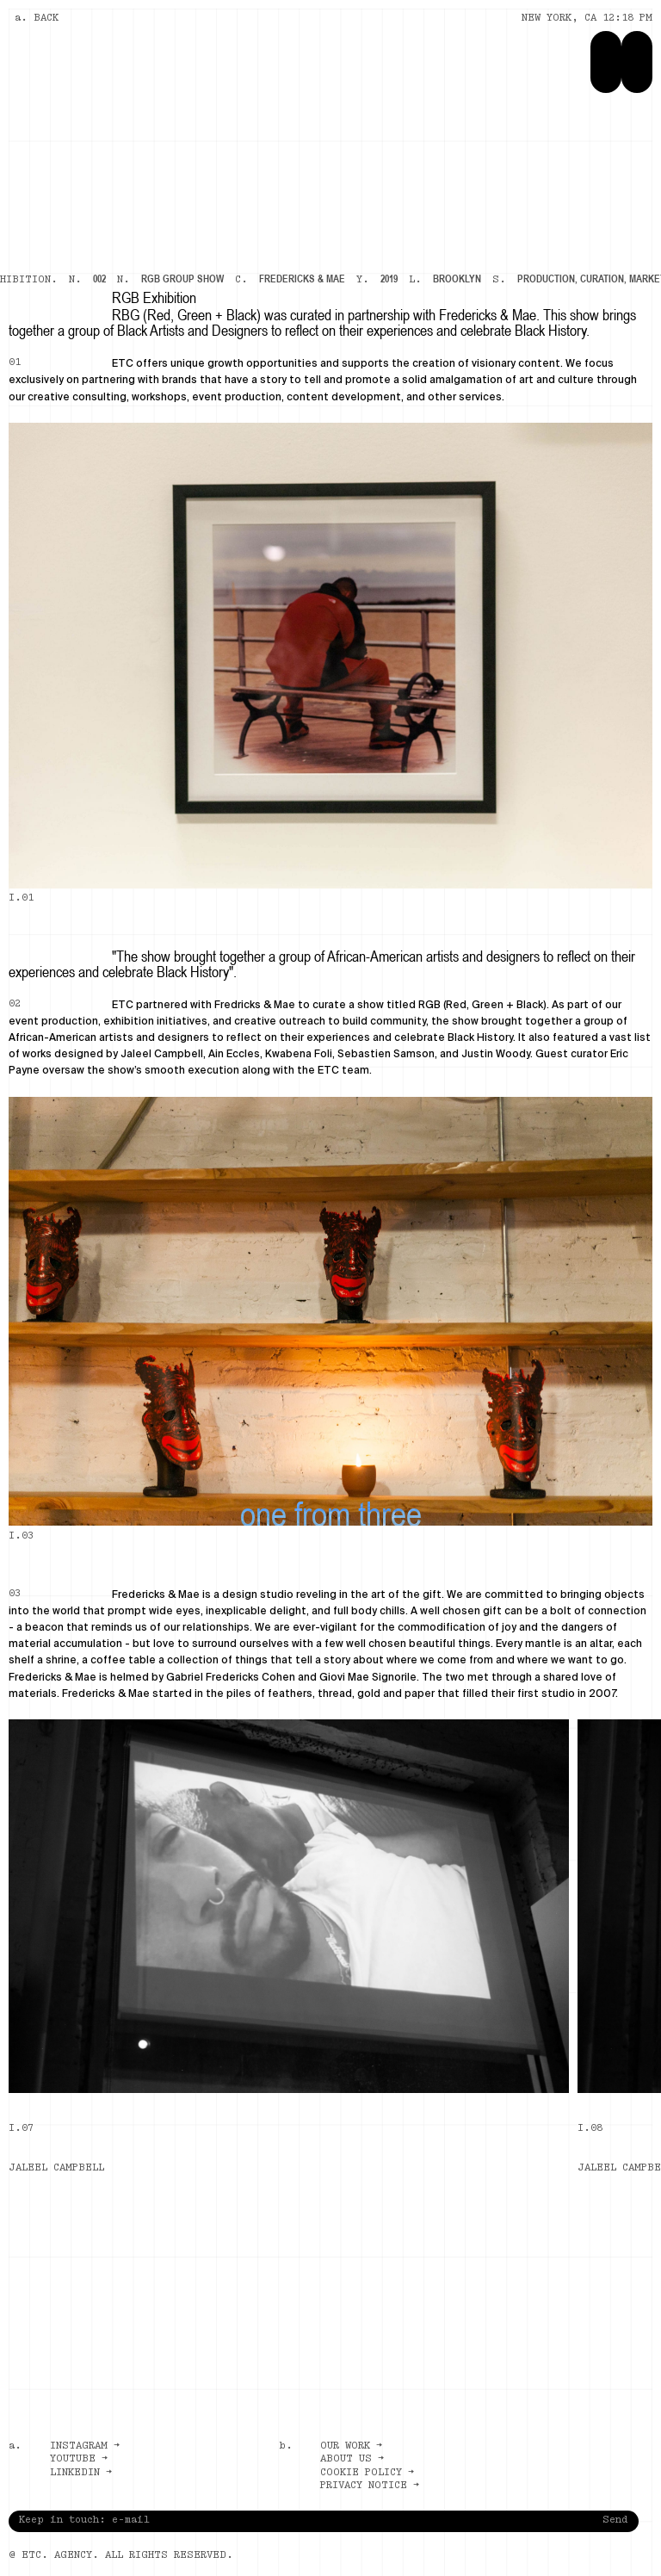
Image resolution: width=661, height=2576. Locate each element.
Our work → (351, 2446)
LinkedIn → (81, 2472)
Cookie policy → (367, 2472)
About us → (352, 2459)
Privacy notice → (369, 2485)
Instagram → (85, 2446)
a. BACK (37, 18)
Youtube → (79, 2459)
